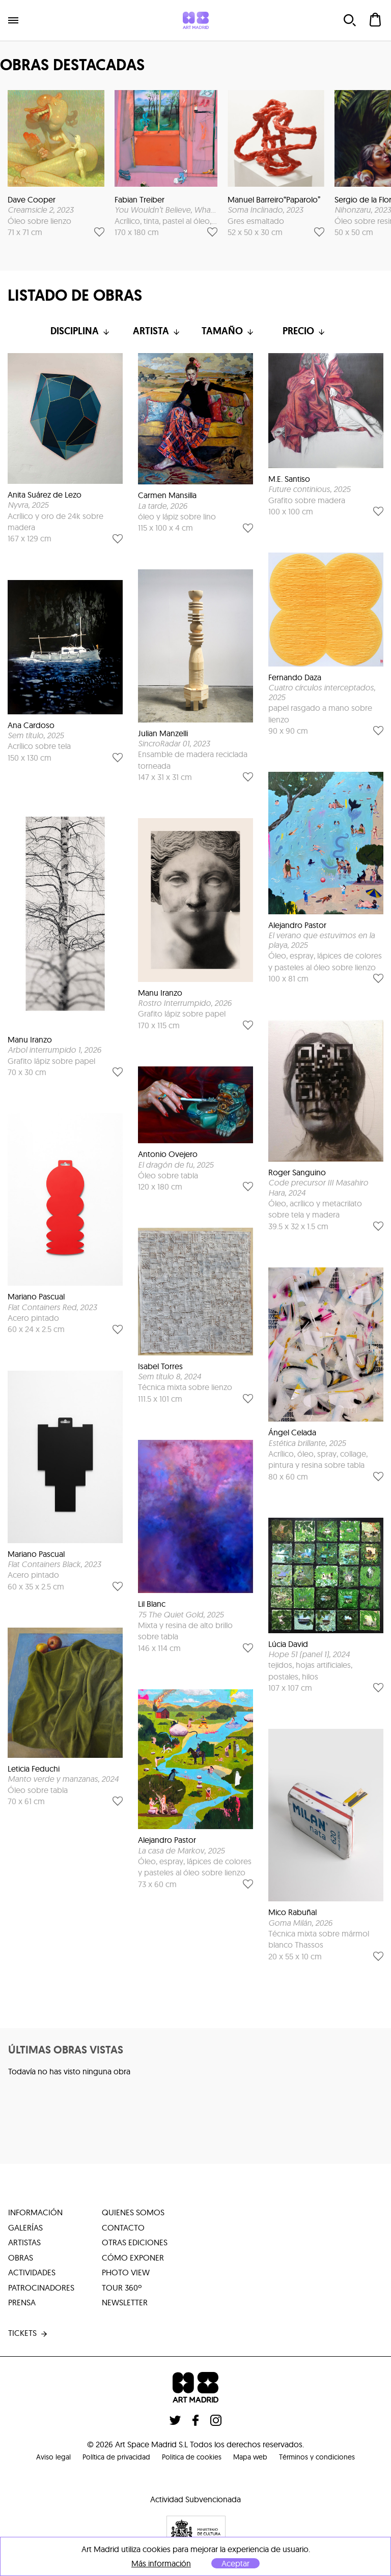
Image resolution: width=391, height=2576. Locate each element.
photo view (126, 2274)
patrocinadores (41, 2289)
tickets (28, 2335)
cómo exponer (133, 2259)
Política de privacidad (104, 2458)
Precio (310, 331)
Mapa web (258, 2458)
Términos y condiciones (335, 2458)
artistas (24, 2244)
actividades (31, 2274)
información (35, 2213)
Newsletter (125, 2305)
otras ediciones (134, 2244)
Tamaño (234, 331)
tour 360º (122, 2289)
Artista (157, 331)
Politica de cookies (190, 2458)
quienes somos (133, 2213)
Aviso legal (32, 2458)
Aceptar (235, 2563)
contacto (123, 2228)
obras (20, 2259)
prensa (22, 2305)
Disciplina (80, 331)
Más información (161, 2563)
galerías (25, 2228)
